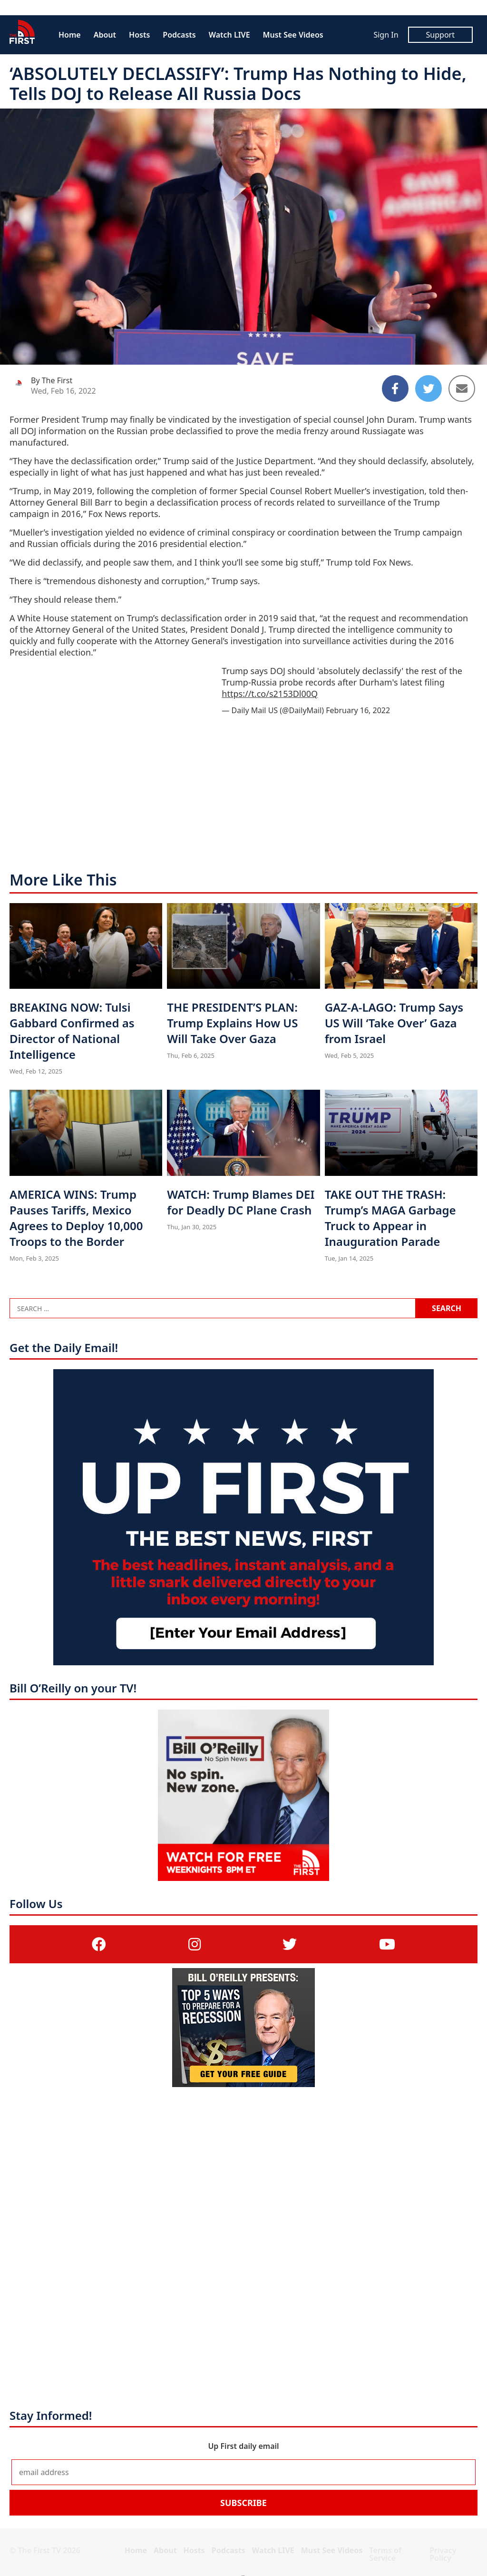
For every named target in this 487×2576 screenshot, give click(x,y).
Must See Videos (293, 35)
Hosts (139, 35)
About (105, 35)
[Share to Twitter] (428, 388)
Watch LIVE (229, 35)
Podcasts (179, 35)
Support (440, 35)
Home (69, 35)
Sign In (385, 35)
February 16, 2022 (358, 710)
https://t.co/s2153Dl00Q (270, 693)
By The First (51, 380)
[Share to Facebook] (395, 388)
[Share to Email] (461, 388)
